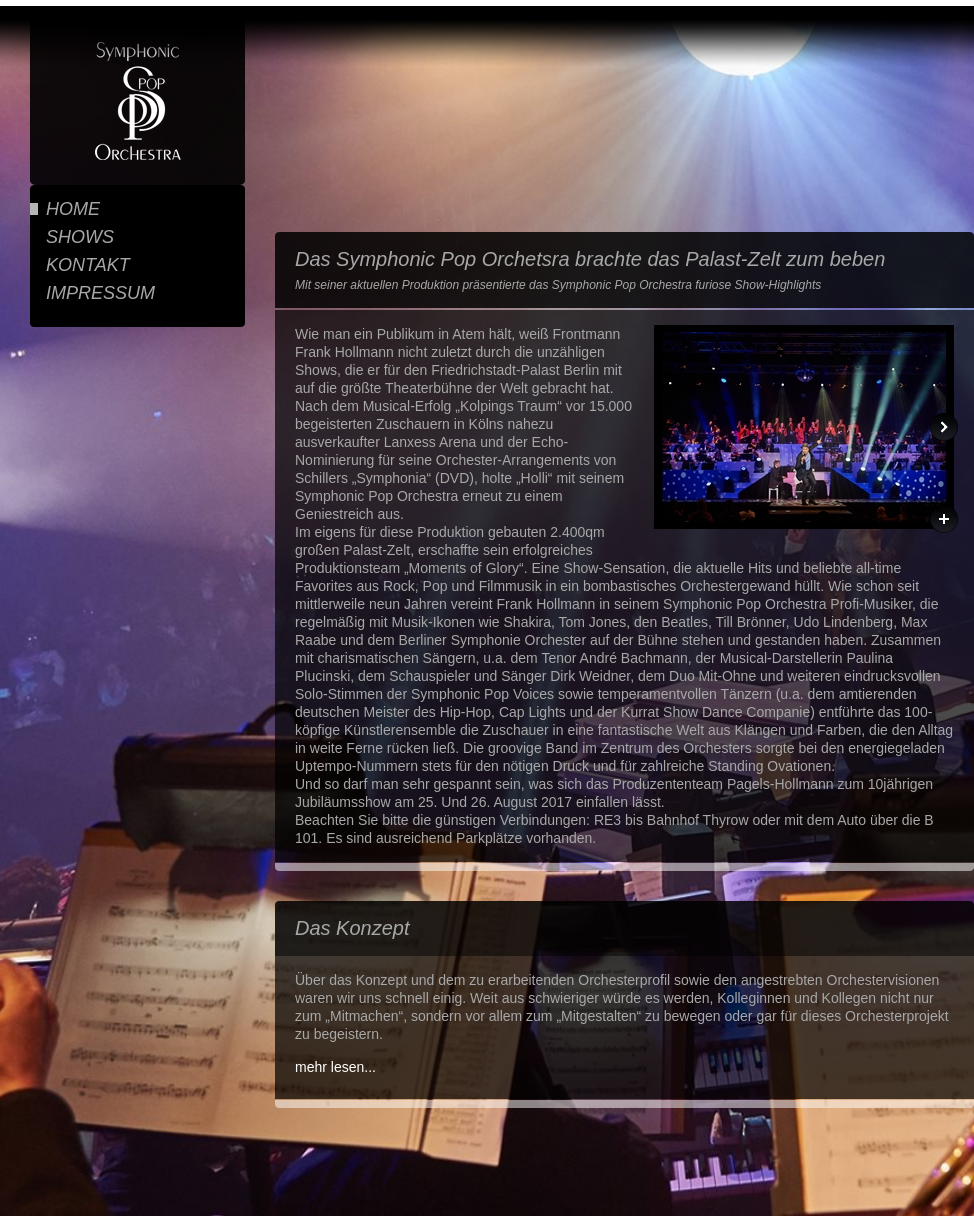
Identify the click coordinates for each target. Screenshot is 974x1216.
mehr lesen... (335, 1067)
